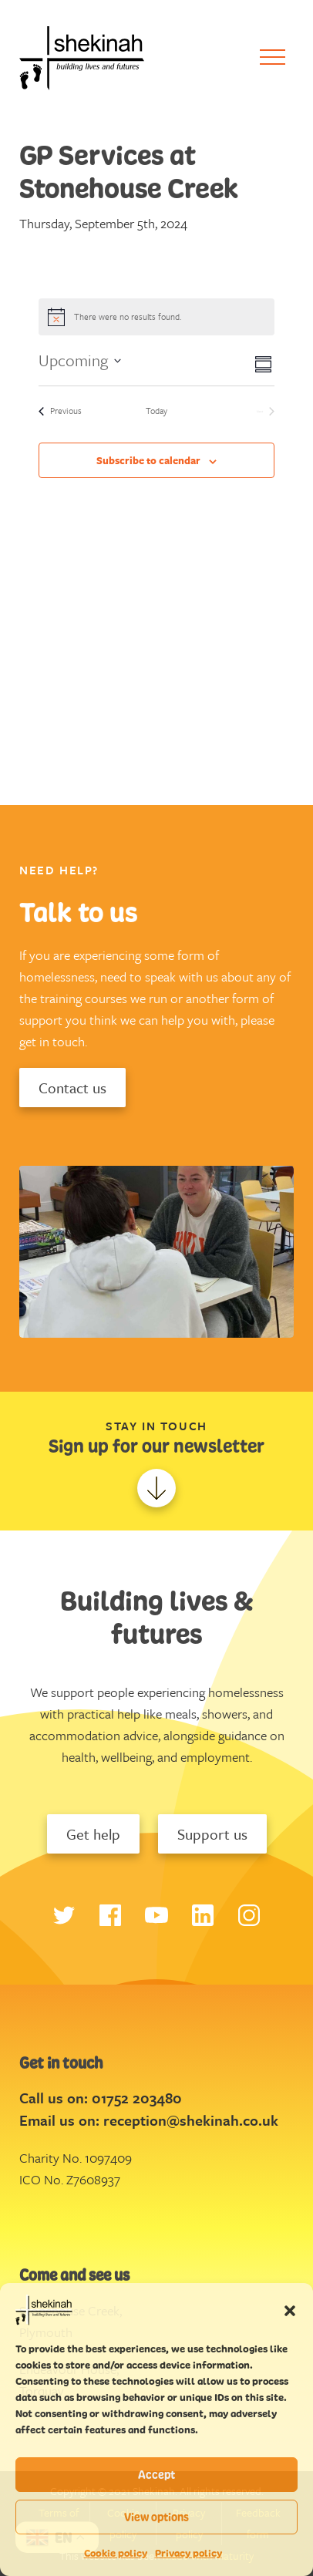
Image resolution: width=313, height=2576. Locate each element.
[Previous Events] (60, 411)
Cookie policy (115, 2553)
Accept (156, 2474)
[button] (290, 2310)
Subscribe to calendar (148, 460)
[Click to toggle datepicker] (80, 360)
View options (156, 2517)
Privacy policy (188, 2553)
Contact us (72, 1087)
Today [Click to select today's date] (156, 411)
